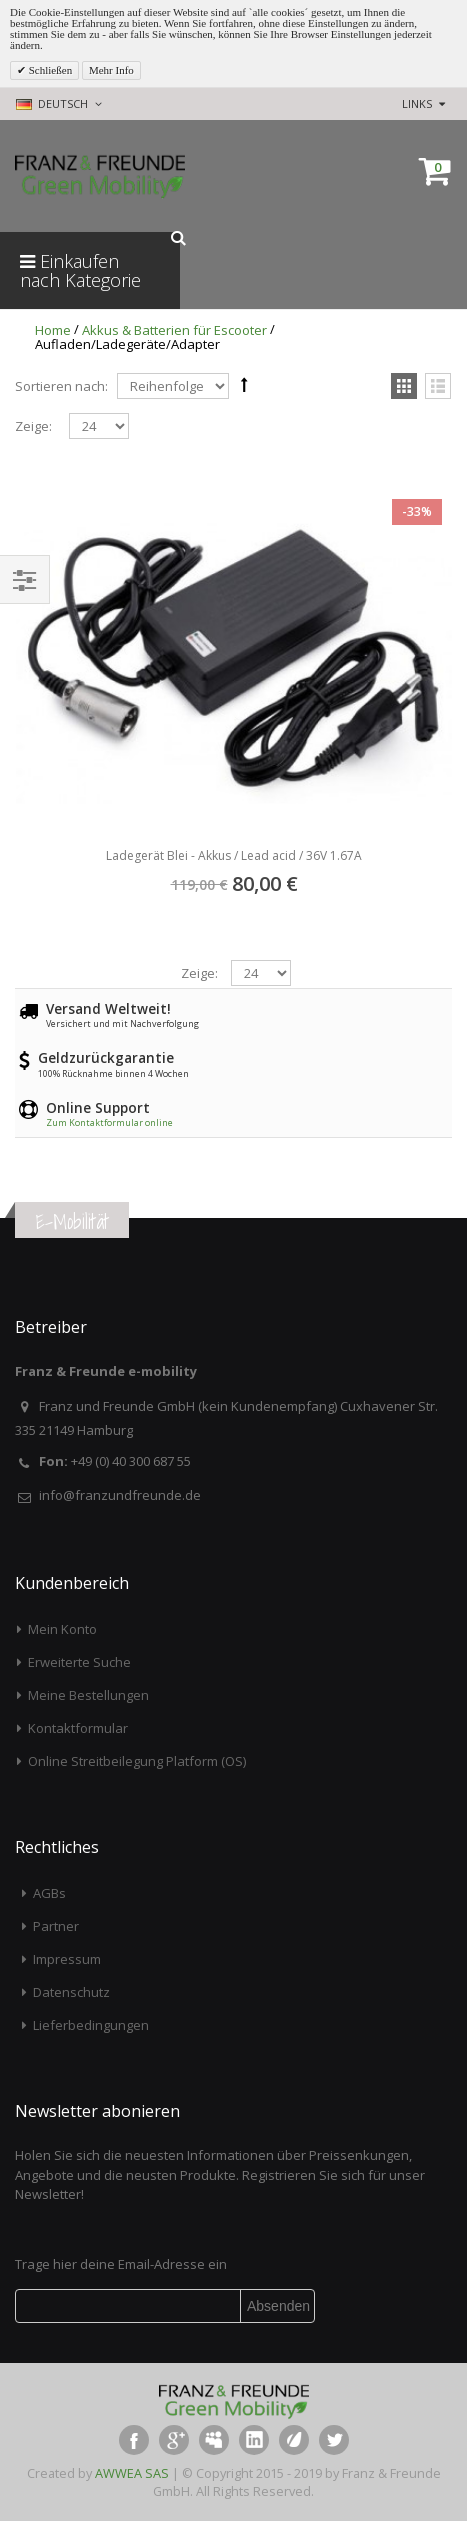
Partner (56, 1926)
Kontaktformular (78, 1728)
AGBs (49, 1893)
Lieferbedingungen (91, 2025)
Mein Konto (62, 1629)
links (417, 103)
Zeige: (33, 426)
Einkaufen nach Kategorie (80, 270)
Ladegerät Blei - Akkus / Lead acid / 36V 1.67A (234, 855)
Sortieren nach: (61, 386)
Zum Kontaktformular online (109, 1122)
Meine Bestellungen (88, 1695)
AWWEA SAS (132, 2473)
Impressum (67, 1959)
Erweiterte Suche (79, 1662)
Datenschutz (71, 1992)
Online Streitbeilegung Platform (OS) (137, 1761)
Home (53, 330)
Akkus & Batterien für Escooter (174, 330)
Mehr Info (111, 70)
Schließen (49, 70)
